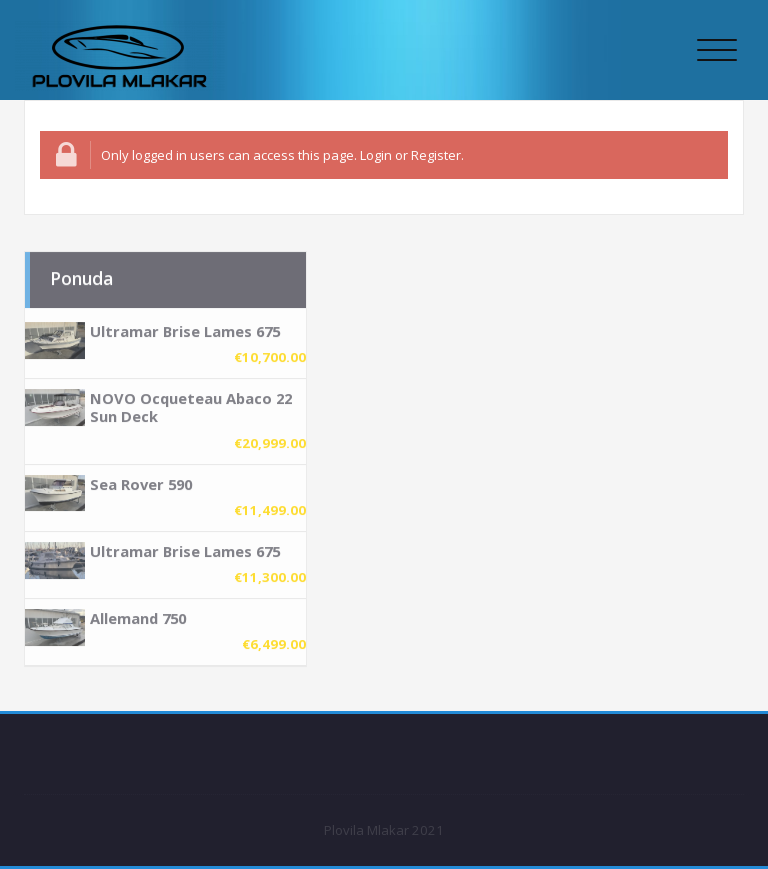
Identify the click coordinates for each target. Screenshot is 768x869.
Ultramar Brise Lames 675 (185, 324)
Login (376, 155)
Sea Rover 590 (141, 476)
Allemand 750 (138, 611)
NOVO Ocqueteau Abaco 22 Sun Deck (191, 400)
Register (436, 155)
